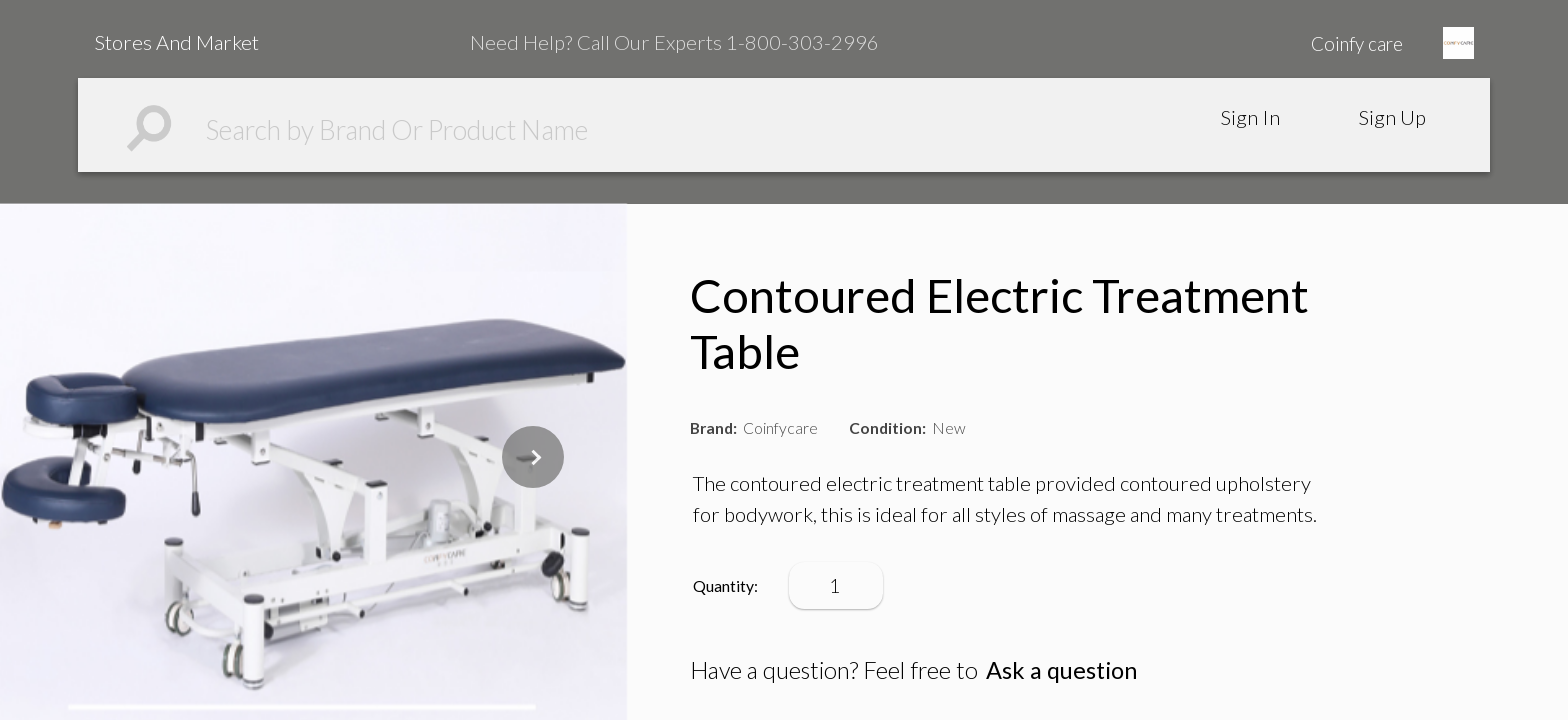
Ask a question (1061, 670)
